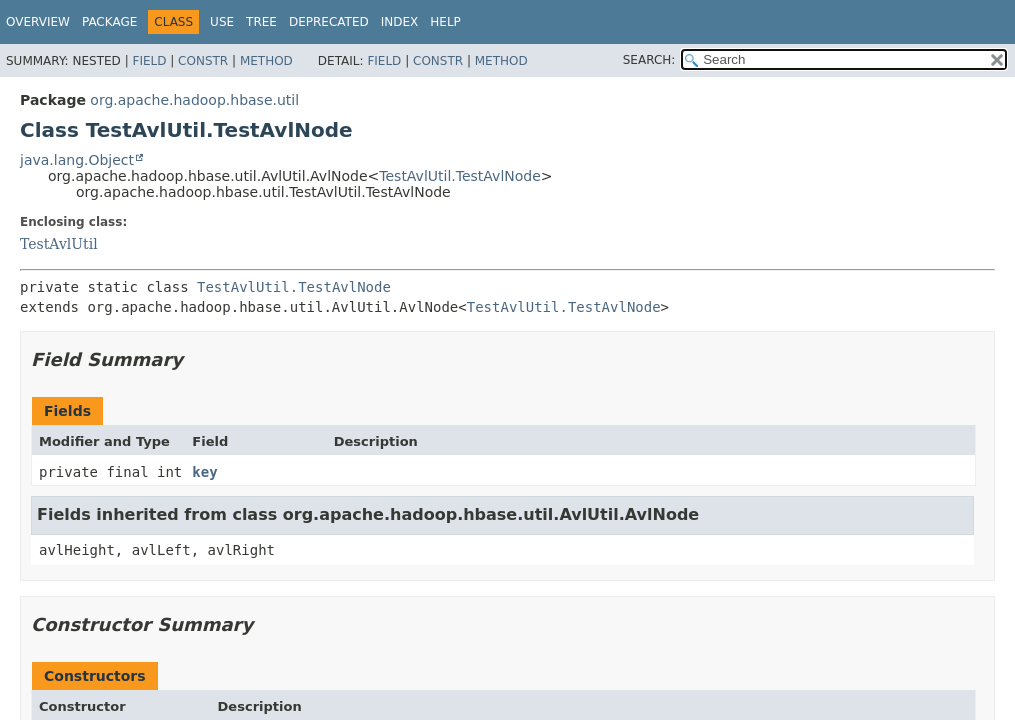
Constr (203, 61)
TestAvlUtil (59, 244)
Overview (38, 22)
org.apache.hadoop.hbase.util (194, 100)
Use (222, 22)
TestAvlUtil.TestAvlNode (460, 176)
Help (445, 22)
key (204, 472)
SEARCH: (649, 60)
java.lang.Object (77, 160)
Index (400, 22)
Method (266, 61)
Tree (261, 22)
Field (149, 61)
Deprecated (329, 22)
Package (109, 22)
